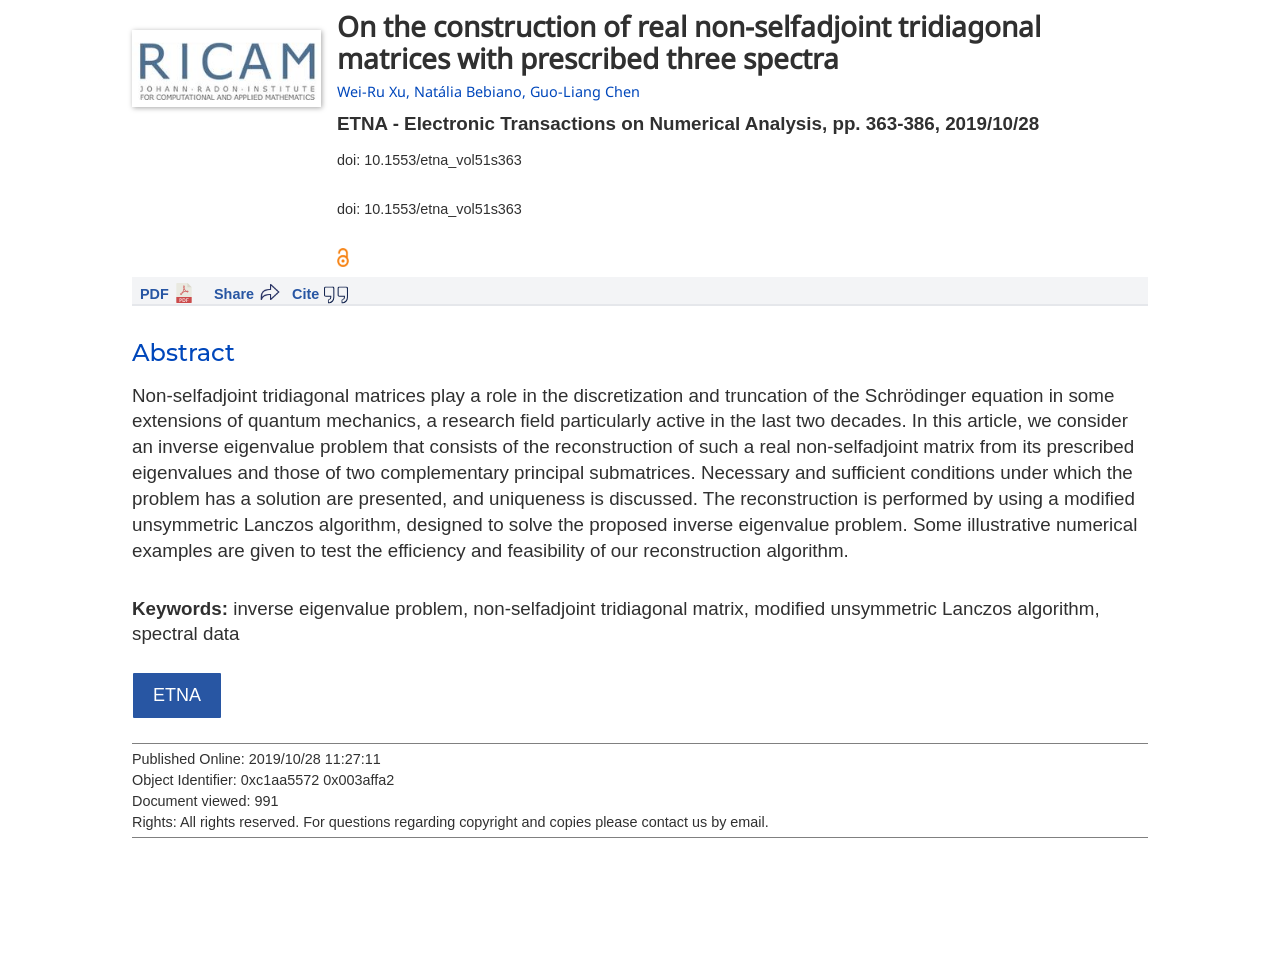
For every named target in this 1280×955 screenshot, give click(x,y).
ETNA (177, 695)
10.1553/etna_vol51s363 (443, 160)
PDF (154, 294)
